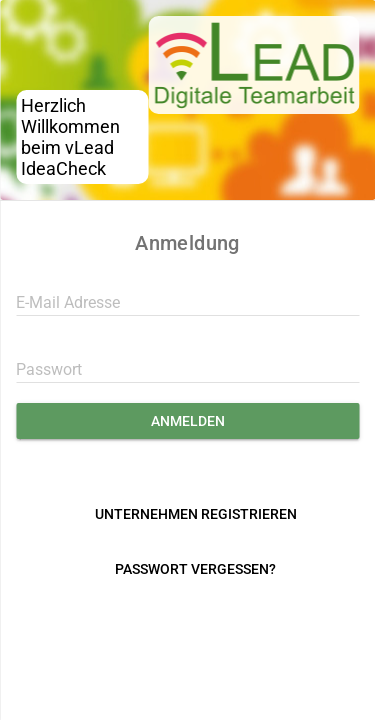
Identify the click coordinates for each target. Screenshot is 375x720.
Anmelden (188, 421)
